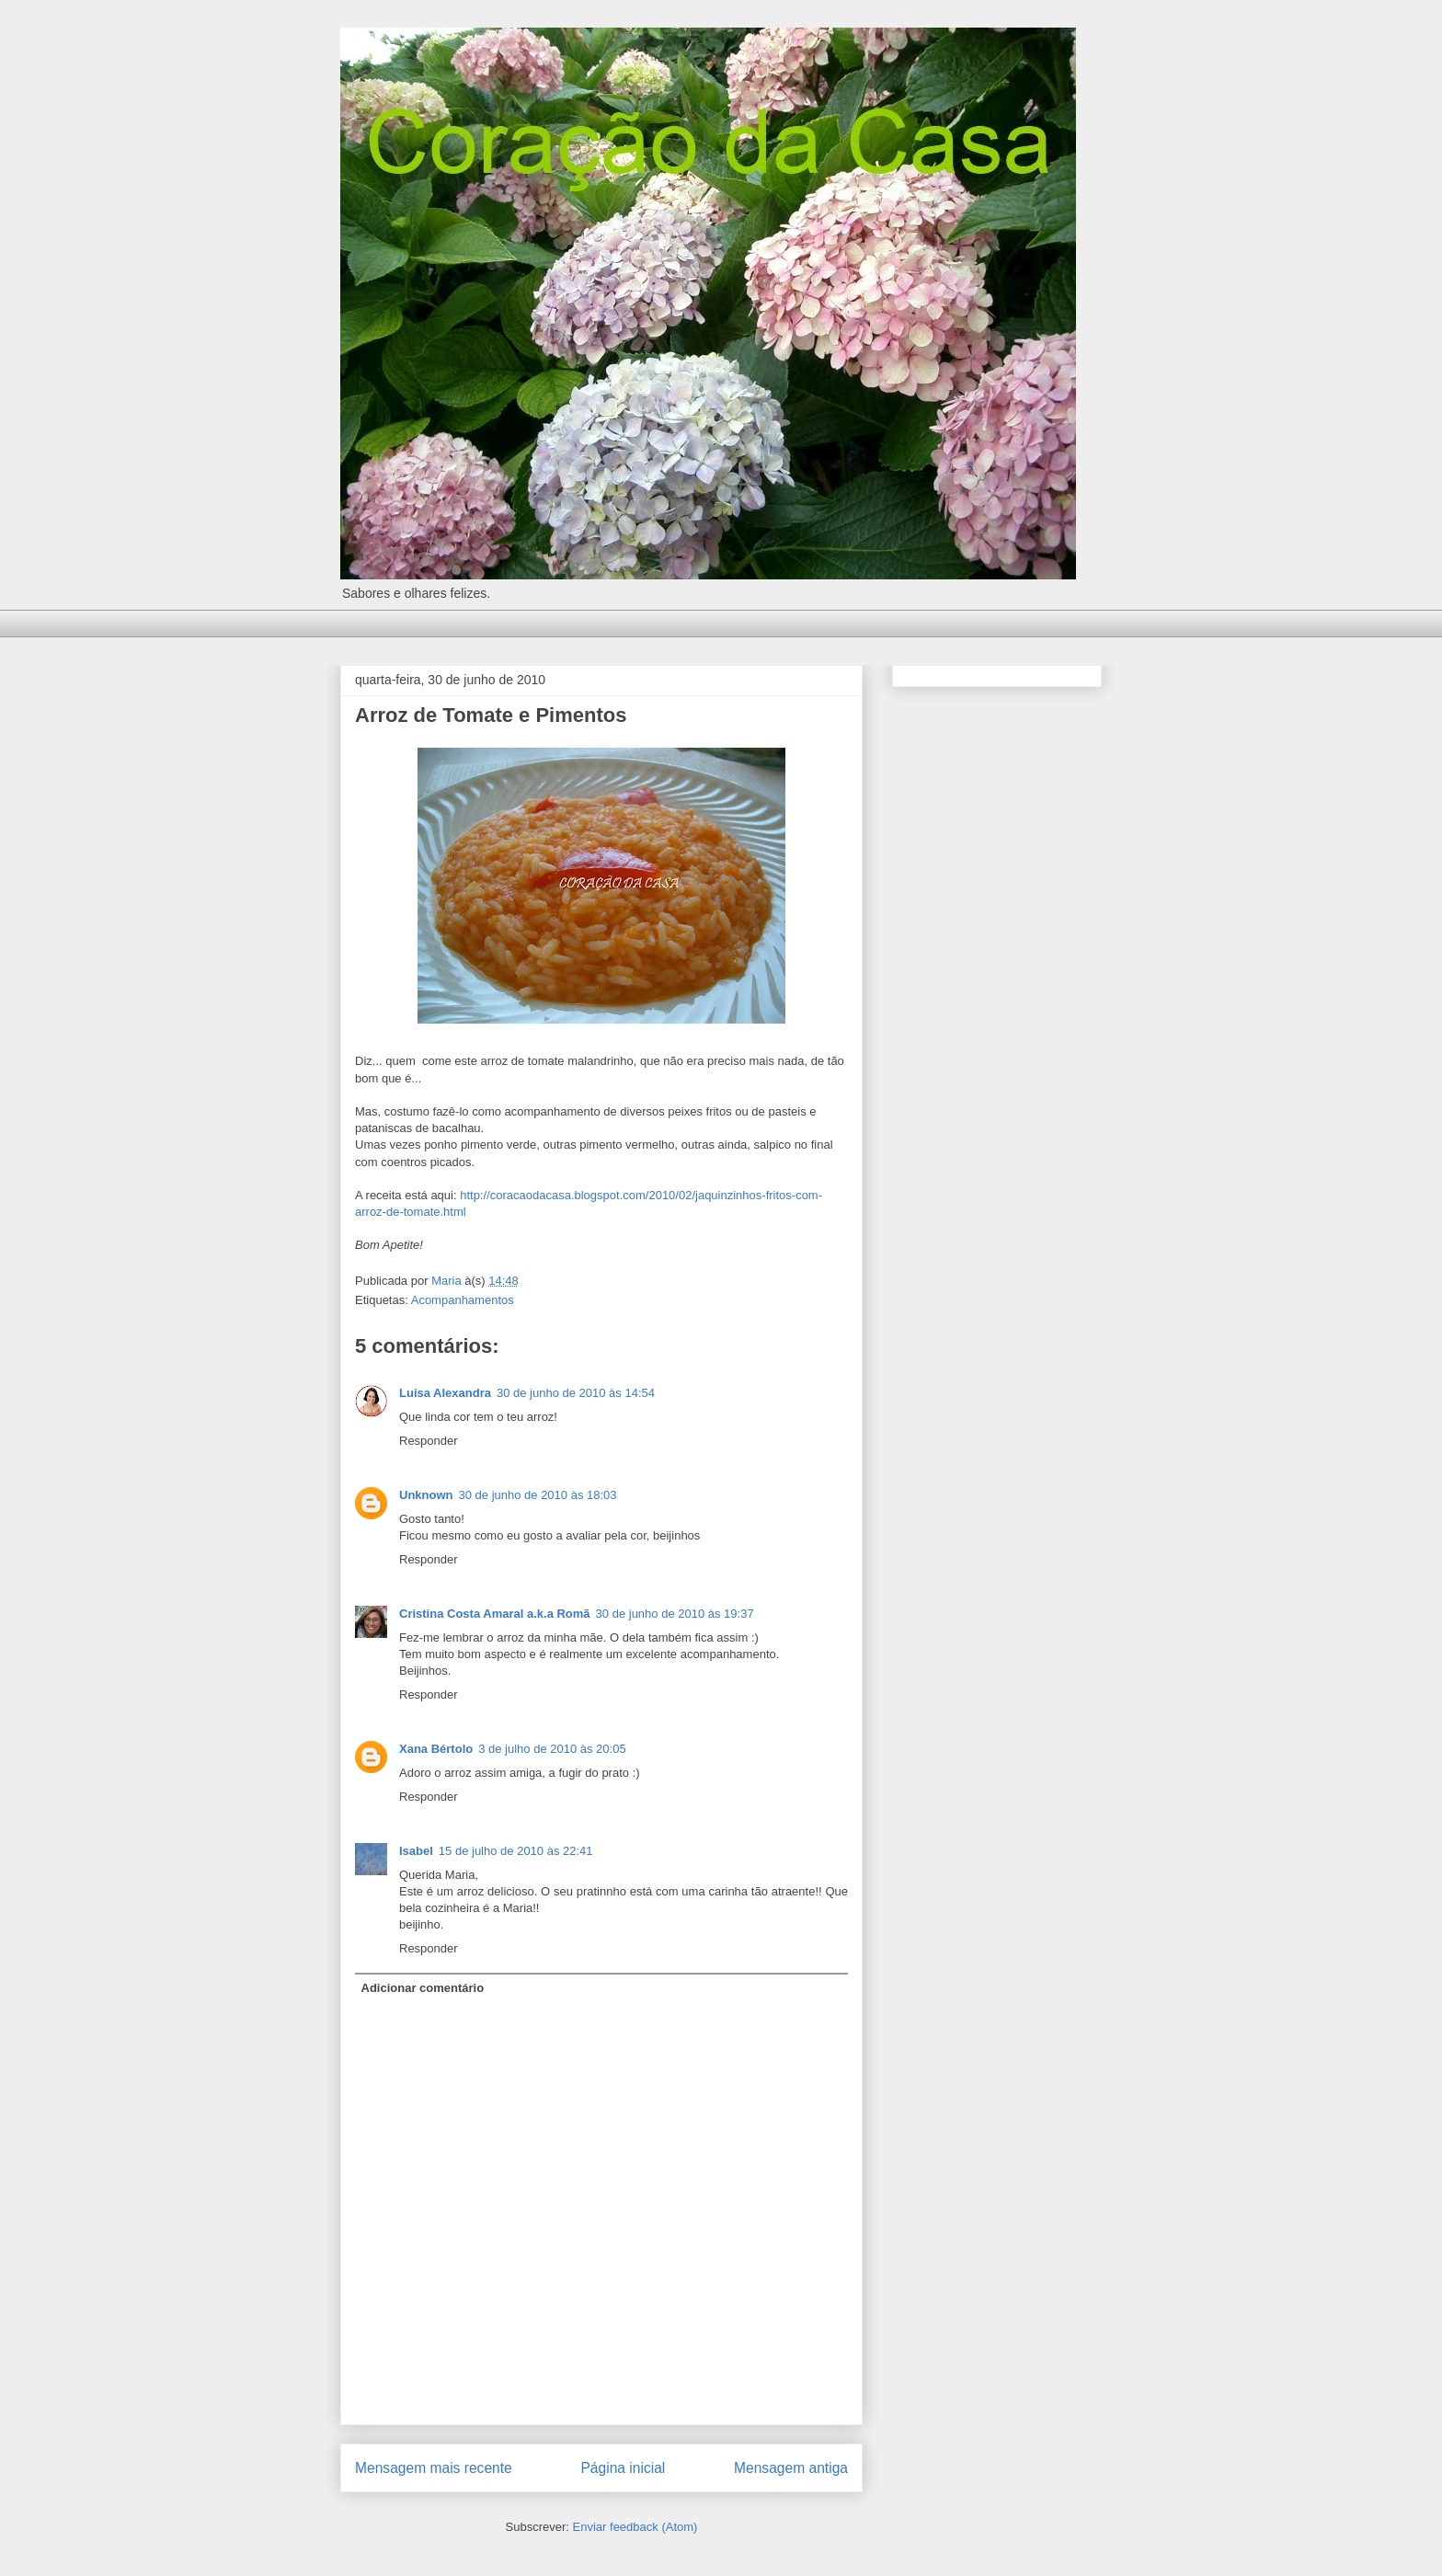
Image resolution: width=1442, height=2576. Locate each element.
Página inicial (622, 2468)
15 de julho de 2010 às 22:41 (516, 1851)
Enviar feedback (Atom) (635, 2527)
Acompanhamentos (462, 1300)
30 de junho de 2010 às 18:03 (538, 1495)
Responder (428, 1441)
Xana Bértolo (436, 1749)
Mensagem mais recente (433, 2468)
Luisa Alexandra (445, 1393)
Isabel (416, 1851)
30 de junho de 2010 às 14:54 (576, 1393)
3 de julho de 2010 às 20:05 (551, 1749)
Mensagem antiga (791, 2468)
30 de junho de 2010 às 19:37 (675, 1613)
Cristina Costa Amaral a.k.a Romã (494, 1613)
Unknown (426, 1495)
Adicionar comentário (423, 1988)
